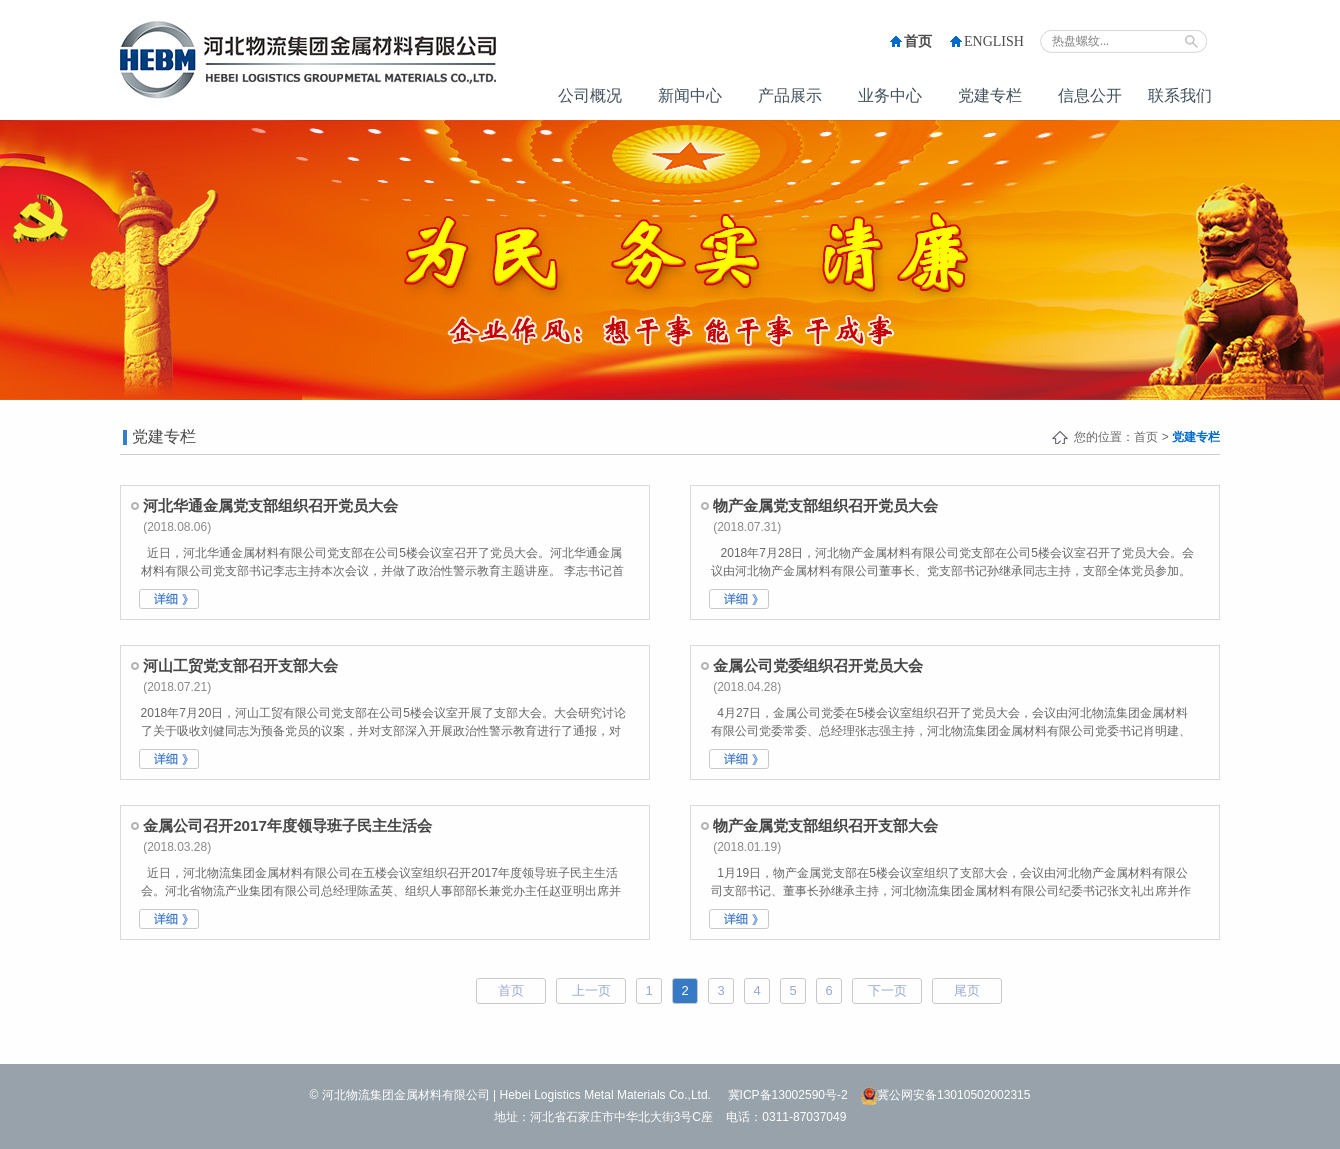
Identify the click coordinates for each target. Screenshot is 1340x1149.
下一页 (887, 990)
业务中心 (890, 95)
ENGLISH (994, 41)
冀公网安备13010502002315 (945, 1095)
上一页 (591, 990)
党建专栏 (990, 95)
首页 (918, 41)
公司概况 (590, 95)
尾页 (967, 990)
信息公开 (1090, 95)
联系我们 (1180, 95)
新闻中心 (690, 95)
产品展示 (790, 95)
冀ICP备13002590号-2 (788, 1095)
